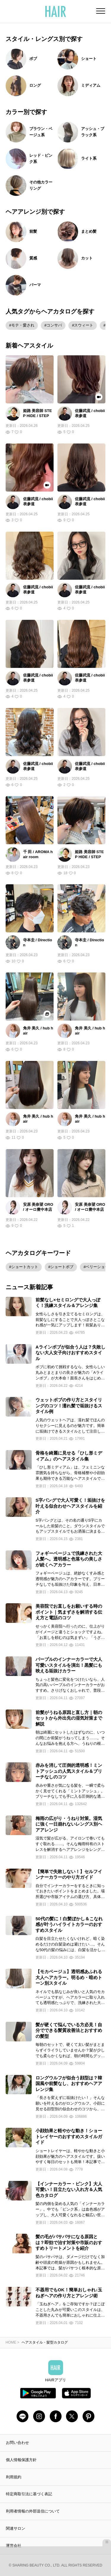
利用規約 (13, 2477)
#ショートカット (23, 1267)
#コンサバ (53, 325)
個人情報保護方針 (21, 2460)
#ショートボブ (60, 1267)
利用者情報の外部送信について (33, 2511)
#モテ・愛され (21, 325)
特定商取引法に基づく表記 (29, 2494)
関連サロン (15, 2528)
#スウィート (82, 325)
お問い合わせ (17, 2442)
